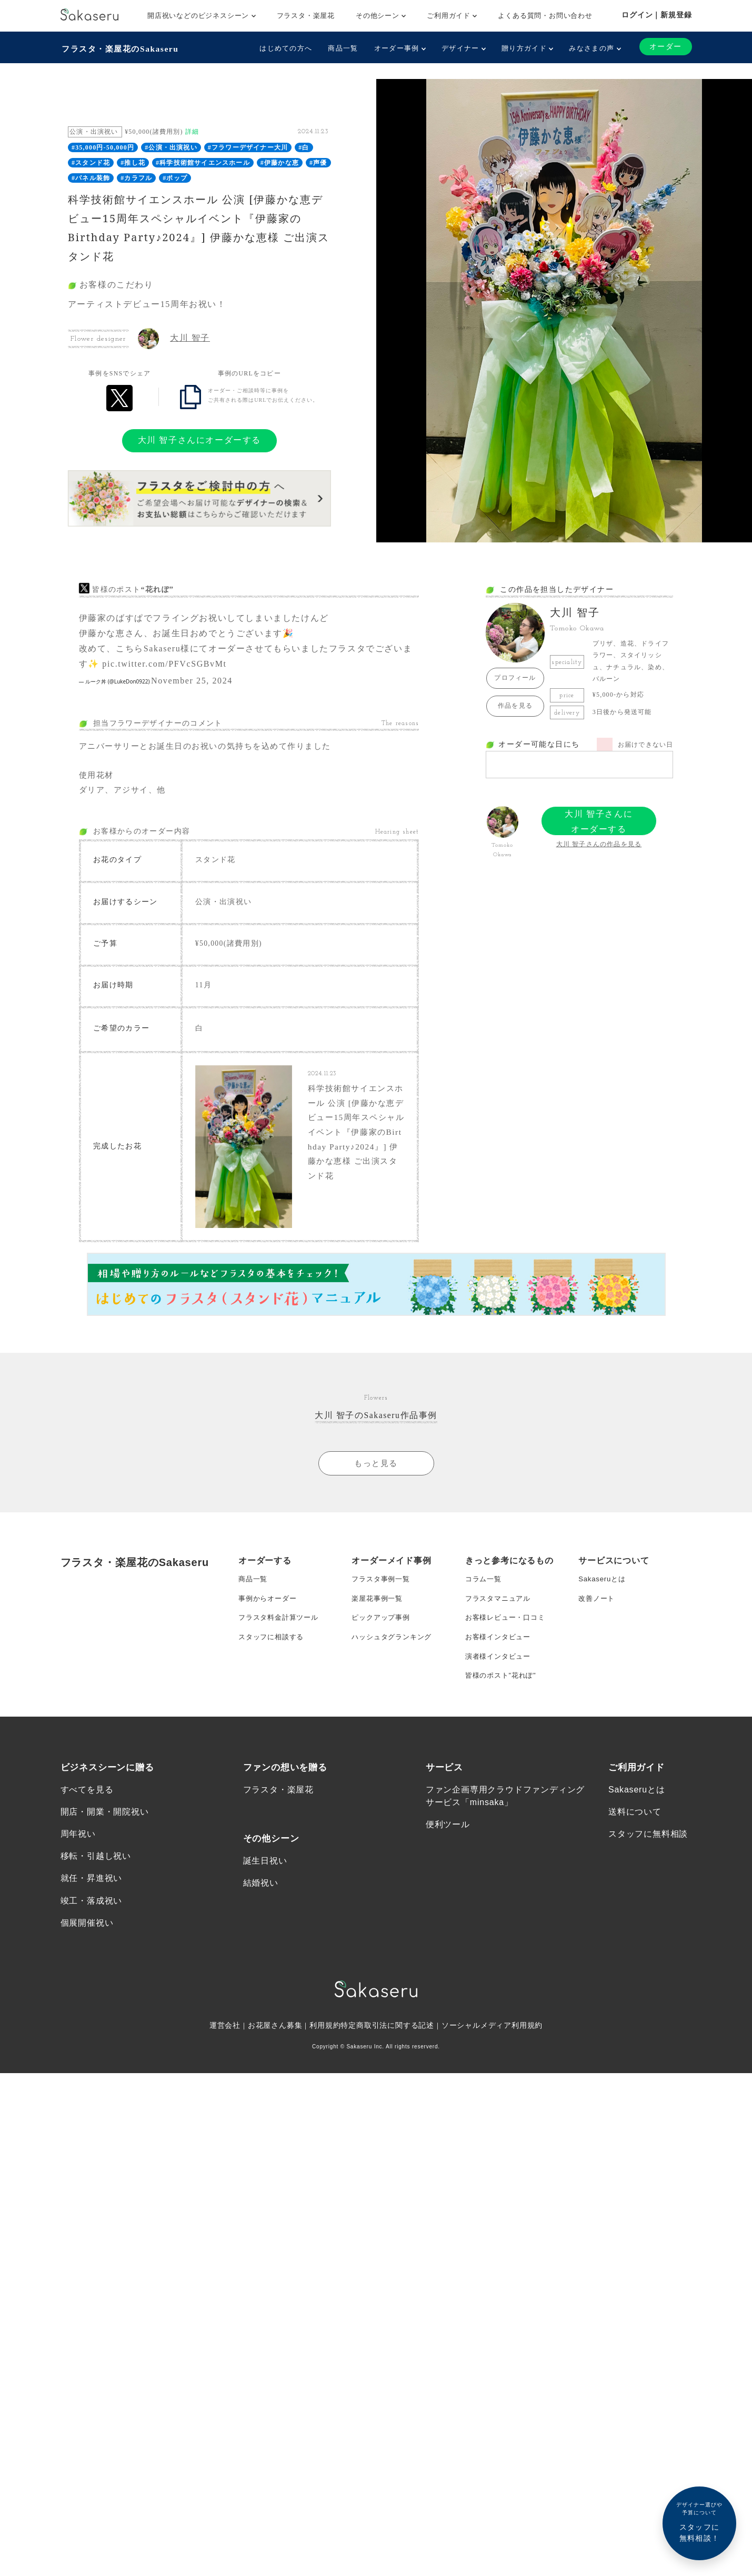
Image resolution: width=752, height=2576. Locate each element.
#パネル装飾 (91, 176)
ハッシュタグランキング (394, 1652)
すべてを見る (87, 1810)
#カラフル (136, 176)
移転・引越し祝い (96, 1878)
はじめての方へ (284, 48)
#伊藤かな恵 (279, 161)
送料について (634, 1832)
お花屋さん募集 (274, 2050)
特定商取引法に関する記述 (388, 2050)
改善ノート (597, 1610)
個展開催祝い (87, 1946)
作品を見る (515, 704)
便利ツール (448, 1845)
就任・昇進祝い (92, 1901)
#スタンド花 (91, 161)
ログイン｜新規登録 (656, 15)
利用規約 (325, 2050)
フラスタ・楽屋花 (306, 15)
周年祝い (78, 1855)
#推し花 (133, 161)
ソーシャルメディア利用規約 (492, 2050)
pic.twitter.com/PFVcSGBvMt (164, 662)
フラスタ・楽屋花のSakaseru (122, 47)
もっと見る (376, 1472)
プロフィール (515, 676)
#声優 (318, 161)
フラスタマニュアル (500, 1610)
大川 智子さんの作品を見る (599, 842)
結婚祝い (260, 1904)
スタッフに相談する (273, 1652)
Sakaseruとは (603, 1588)
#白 (303, 146)
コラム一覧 (484, 1588)
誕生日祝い (265, 1882)
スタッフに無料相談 (648, 1855)
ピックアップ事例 (383, 1631)
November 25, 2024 (192, 679)
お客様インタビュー (500, 1652)
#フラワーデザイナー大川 (248, 146)
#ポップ (175, 176)
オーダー (665, 47)
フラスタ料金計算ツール (281, 1631)
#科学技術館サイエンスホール (203, 161)
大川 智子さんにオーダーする (199, 438)
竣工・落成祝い (92, 1923)
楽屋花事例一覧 (379, 1610)
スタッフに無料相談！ (699, 2521)
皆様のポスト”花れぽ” (503, 1694)
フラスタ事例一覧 (383, 1588)
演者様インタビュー (500, 1673)
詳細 (192, 130)
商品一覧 (342, 48)
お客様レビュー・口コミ (508, 1631)
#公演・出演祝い (171, 146)
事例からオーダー (269, 1610)
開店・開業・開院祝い (105, 1832)
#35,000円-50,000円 (103, 146)
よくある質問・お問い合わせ (545, 15)
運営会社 (223, 2050)
